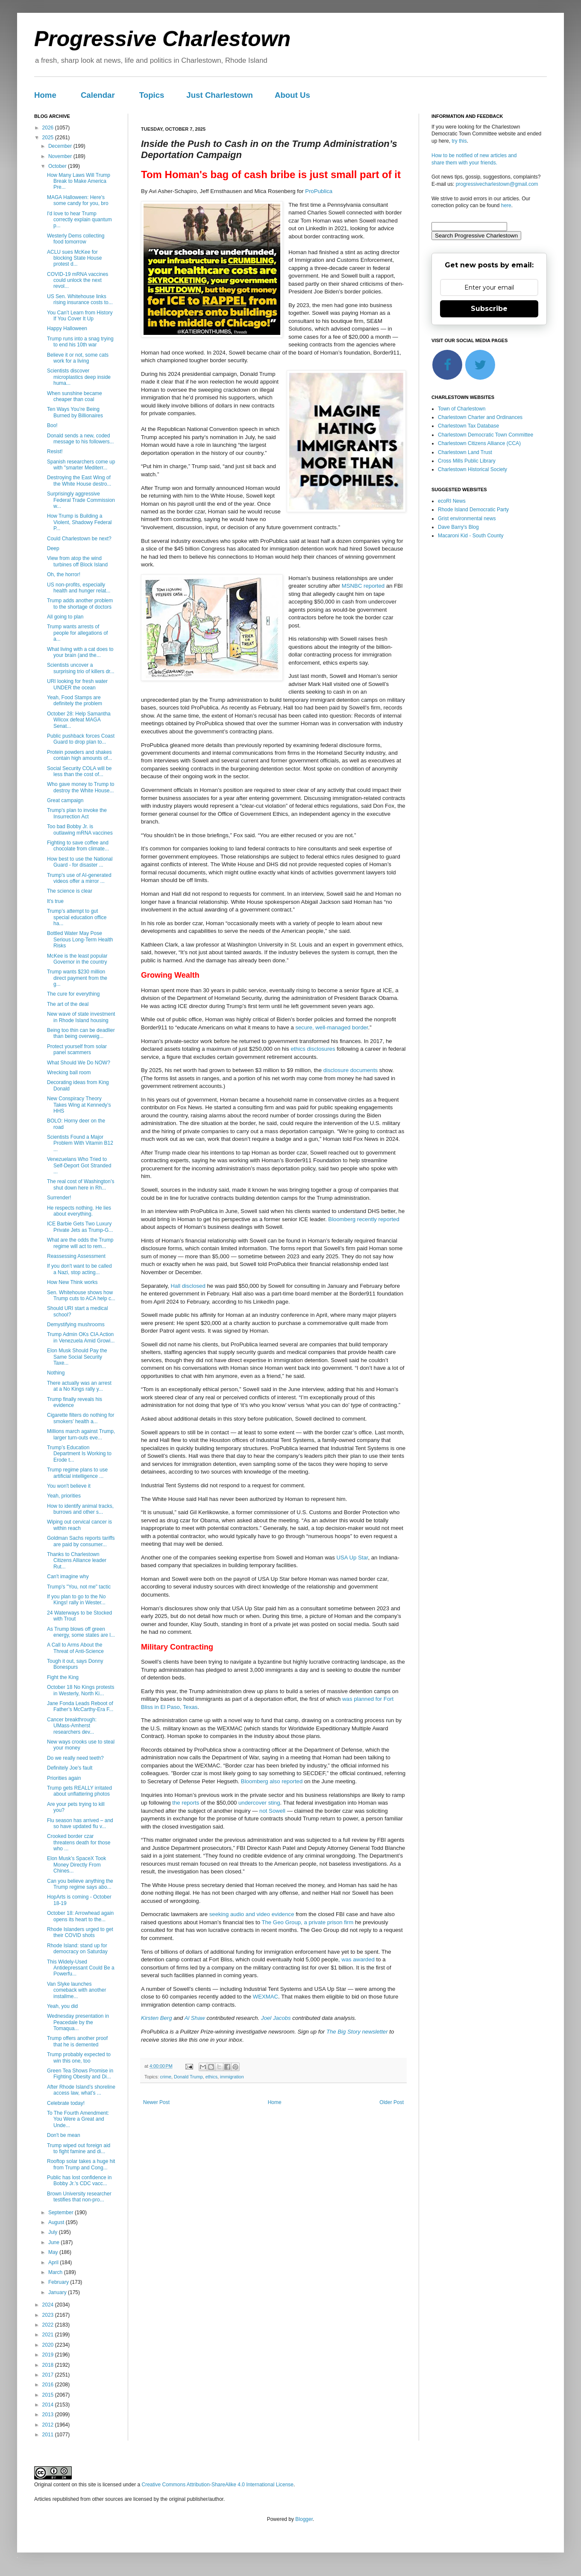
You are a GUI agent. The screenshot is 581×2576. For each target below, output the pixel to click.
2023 (48, 2315)
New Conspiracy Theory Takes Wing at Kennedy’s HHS (79, 1105)
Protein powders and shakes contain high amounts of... (79, 755)
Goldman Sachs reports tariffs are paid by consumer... (81, 1541)
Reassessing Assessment (76, 1256)
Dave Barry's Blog (458, 527)
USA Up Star (352, 1557)
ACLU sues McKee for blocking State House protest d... (74, 258)
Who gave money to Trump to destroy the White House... (80, 787)
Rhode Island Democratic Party (473, 510)
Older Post (391, 2102)
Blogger (304, 2519)
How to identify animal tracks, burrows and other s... (80, 1509)
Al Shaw (194, 2018)
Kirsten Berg (156, 2018)
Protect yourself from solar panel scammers (77, 1049)
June (54, 2242)
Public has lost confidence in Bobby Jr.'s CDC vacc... (79, 2180)
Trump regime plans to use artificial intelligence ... (77, 1473)
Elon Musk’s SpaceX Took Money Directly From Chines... (76, 1864)
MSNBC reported (363, 586)
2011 (48, 2435)
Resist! (55, 451)
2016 (48, 2385)
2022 (48, 2325)
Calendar (98, 95)
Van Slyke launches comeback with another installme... (76, 1990)
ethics (211, 2076)
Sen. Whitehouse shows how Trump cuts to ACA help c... (81, 1295)
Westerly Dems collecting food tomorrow (75, 239)
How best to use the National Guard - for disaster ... (79, 862)
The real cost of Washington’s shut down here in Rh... (80, 1184)
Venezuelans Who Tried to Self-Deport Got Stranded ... (79, 1165)
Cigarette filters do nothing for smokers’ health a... (80, 1418)
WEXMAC (265, 1996)
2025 (48, 138)
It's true (55, 901)
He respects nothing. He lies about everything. (79, 1211)
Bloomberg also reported (271, 1781)
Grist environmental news (467, 519)
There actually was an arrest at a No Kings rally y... (79, 1386)
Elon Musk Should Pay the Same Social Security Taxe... (77, 1357)
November (60, 156)
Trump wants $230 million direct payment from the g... (77, 978)
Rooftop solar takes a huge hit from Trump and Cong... (81, 2164)
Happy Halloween (67, 328)
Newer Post (156, 2102)
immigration (232, 2076)
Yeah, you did (62, 2006)
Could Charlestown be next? (79, 539)
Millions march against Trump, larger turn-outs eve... (81, 1434)
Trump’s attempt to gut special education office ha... (77, 917)
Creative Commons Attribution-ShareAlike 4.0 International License (217, 2485)
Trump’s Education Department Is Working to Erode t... (79, 1454)
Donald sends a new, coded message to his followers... (80, 439)
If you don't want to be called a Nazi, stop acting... (79, 1269)
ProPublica (318, 191)
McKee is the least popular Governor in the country (77, 959)
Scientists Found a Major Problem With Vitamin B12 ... (80, 1143)
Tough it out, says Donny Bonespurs (75, 1664)
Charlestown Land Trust (465, 452)
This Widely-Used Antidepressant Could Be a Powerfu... (80, 1968)
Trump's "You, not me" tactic (79, 1587)
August (57, 2222)
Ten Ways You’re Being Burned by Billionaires (75, 412)
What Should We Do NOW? (78, 1063)
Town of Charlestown (461, 409)
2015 (48, 2395)
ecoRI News (452, 501)
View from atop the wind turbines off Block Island (77, 561)
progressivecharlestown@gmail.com (497, 184)
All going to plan (65, 617)
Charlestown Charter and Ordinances (480, 417)
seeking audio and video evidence (251, 1914)
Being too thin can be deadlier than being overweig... (81, 1033)
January (58, 2292)
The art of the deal (67, 1004)
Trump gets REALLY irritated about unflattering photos (79, 1791)
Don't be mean (63, 2135)
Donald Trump (188, 2076)
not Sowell (272, 1811)
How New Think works (72, 1282)
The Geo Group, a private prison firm (307, 1922)
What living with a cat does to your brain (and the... (80, 652)
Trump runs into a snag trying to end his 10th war (80, 342)
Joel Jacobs (276, 2018)
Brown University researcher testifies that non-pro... (79, 2197)
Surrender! (59, 1198)
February (59, 2282)
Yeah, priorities (64, 1496)
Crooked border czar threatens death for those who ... (78, 1842)
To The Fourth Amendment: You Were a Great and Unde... (78, 2119)
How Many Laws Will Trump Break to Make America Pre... (78, 181)
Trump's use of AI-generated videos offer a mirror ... (79, 878)
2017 (48, 2375)
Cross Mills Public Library (467, 461)
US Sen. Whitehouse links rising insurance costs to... (80, 299)
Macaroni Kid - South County (470, 536)
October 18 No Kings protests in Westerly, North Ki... (80, 1690)
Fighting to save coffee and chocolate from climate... (78, 846)
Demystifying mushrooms (76, 1325)
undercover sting (259, 1802)
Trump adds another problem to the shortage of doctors (80, 604)
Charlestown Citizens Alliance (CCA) (479, 443)
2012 (48, 2425)
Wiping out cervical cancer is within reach (79, 1525)
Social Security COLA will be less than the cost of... (79, 771)
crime (165, 2076)
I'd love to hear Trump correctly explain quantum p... (79, 220)
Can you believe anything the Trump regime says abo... (80, 1884)
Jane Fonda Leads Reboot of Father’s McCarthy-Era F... (80, 1706)
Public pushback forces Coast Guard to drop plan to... (80, 739)
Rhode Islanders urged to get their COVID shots (80, 1932)
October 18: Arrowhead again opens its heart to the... (80, 1916)
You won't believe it (69, 1486)
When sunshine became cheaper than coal (74, 396)
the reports (185, 1802)
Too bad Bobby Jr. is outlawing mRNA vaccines (80, 829)
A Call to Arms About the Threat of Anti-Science (75, 1648)
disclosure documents (350, 1070)
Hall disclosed (187, 1286)
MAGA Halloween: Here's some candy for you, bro (78, 200)
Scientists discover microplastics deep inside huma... (79, 377)
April (54, 2262)
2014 (48, 2405)
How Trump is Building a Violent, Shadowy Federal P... (79, 522)
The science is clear (69, 891)
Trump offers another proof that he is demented (77, 2041)
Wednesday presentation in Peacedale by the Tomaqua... (78, 2022)
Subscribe (489, 309)
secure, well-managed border (331, 1027)
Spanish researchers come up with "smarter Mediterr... (81, 465)
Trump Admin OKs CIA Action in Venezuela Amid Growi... (80, 1337)
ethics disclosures (312, 1049)
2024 (48, 2305)
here (506, 205)
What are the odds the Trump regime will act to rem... (80, 1243)
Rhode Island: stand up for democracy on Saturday (77, 1949)
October (58, 166)
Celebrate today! (66, 2103)
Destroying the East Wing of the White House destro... (79, 480)
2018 (48, 2365)
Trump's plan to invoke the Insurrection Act (77, 813)
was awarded (358, 1959)
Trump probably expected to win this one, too (79, 2057)
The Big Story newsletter (357, 2031)
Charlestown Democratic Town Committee (485, 435)
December (60, 146)
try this (459, 141)
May (53, 2252)
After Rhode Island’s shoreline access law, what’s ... (81, 2090)
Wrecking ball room (69, 1073)
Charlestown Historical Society (472, 469)
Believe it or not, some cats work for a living (78, 358)
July (53, 2232)
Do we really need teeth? (75, 1758)
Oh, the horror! (63, 574)
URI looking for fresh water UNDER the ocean (77, 684)
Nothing (56, 1373)
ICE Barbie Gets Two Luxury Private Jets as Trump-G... (80, 1227)
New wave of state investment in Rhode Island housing (81, 1017)
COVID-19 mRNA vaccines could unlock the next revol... (77, 280)
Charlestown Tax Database (468, 426)
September (61, 2213)
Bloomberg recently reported (363, 1219)
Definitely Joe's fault (69, 1768)
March (56, 2272)
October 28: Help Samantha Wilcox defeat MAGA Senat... (79, 720)
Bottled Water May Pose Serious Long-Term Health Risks (80, 939)
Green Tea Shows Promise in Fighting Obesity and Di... (80, 2074)
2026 (48, 128)
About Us (292, 95)
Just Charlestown (219, 95)
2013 (48, 2415)
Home (45, 95)
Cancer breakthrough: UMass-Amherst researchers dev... (72, 1726)
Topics (151, 95)
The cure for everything (73, 994)
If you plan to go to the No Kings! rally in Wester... (76, 1600)
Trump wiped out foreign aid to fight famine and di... (78, 2148)
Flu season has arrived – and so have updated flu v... (80, 1823)
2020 (48, 2345)
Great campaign (65, 800)
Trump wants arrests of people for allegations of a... (77, 633)
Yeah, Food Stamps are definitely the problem (74, 700)
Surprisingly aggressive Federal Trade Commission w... (81, 500)
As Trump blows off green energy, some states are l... (81, 1632)
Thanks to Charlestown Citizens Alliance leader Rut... (76, 1560)
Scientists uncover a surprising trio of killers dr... (80, 668)
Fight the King (63, 1677)
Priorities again (64, 1778)
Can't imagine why (68, 1577)
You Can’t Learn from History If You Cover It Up (80, 316)
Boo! (52, 425)
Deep (53, 548)
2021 (48, 2335)
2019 (48, 2355)
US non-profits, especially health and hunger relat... (78, 588)
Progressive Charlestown (162, 39)
